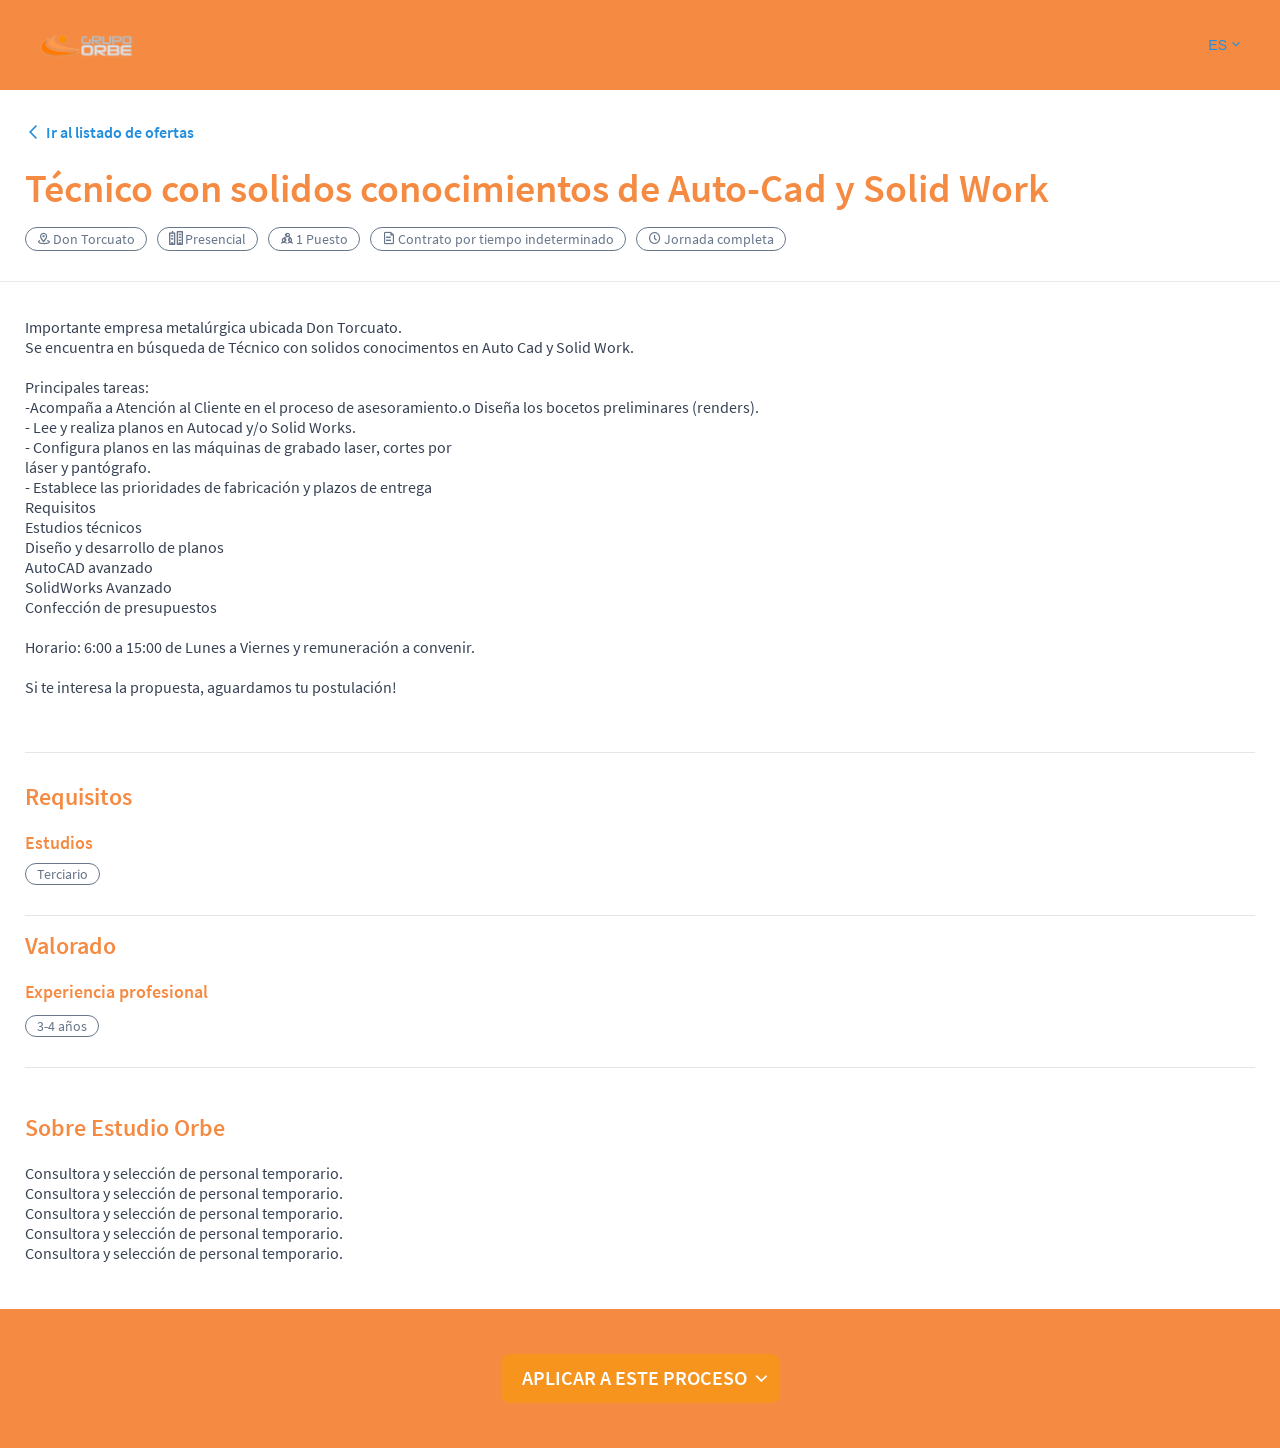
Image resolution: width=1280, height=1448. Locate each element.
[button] (1224, 45)
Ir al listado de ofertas (109, 132)
